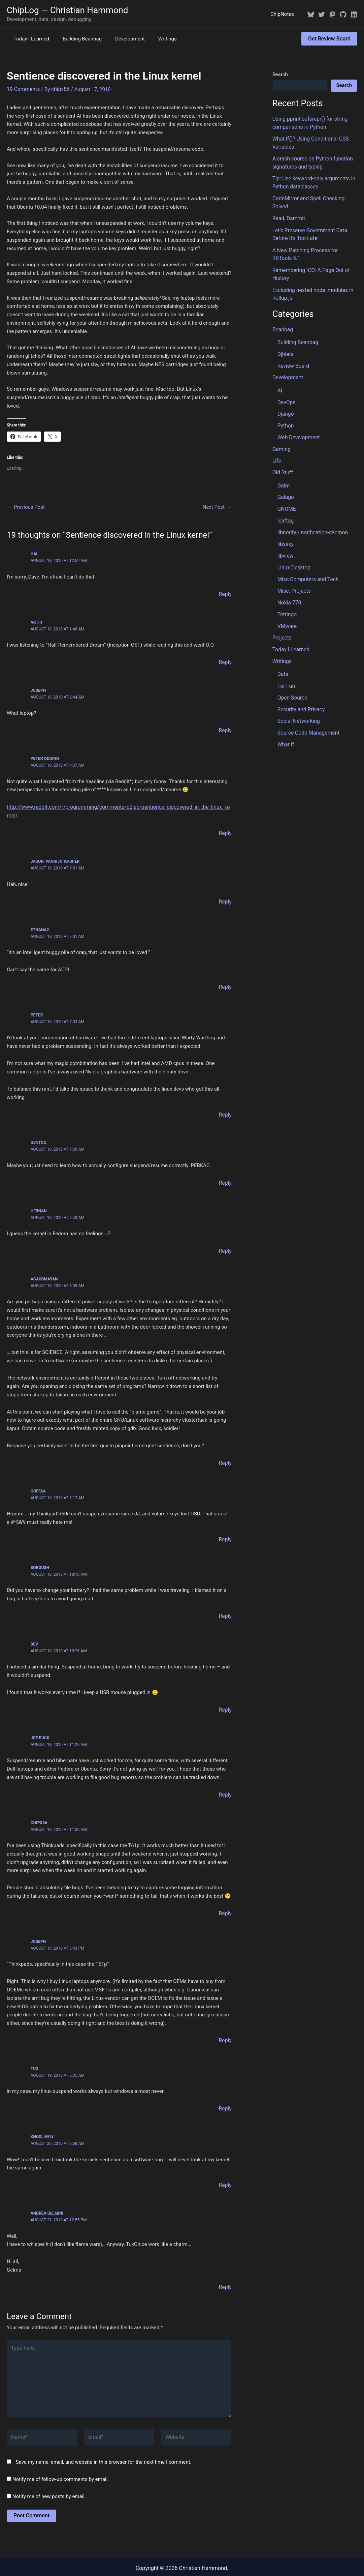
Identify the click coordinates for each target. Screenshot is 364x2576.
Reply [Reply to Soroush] (225, 1601)
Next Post (217, 506)
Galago (285, 486)
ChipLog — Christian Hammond (67, 10)
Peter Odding (45, 756)
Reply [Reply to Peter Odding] (225, 822)
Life (276, 450)
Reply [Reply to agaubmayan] (225, 1449)
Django (285, 405)
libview (285, 543)
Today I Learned (29, 39)
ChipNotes (284, 14)
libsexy (285, 531)
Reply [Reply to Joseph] (225, 729)
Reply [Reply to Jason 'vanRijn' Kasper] (225, 890)
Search (280, 74)
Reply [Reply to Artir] (225, 661)
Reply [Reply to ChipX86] (225, 1897)
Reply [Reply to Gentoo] (225, 1170)
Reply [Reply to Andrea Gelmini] (225, 2270)
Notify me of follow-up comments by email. (60, 2457)
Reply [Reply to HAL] (225, 593)
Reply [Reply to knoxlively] (225, 2168)
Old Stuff (282, 462)
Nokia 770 (288, 588)
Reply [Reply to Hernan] (225, 1238)
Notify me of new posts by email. (49, 2474)
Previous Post (26, 506)
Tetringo (286, 600)
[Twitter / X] (321, 14)
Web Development (297, 428)
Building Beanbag (77, 39)
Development (121, 39)
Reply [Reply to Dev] (225, 1695)
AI (279, 382)
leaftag (285, 509)
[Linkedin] (354, 14)
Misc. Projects (293, 577)
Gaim (283, 475)
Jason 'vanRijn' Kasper (55, 850)
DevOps (286, 394)
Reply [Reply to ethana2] (225, 975)
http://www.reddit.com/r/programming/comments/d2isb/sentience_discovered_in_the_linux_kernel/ (119, 805)
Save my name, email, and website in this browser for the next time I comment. (104, 2440)
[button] (329, 39)
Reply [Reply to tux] (225, 2092)
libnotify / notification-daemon (311, 520)
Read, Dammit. (288, 215)
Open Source (291, 681)
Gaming (281, 439)
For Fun (285, 669)
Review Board (292, 358)
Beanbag (282, 323)
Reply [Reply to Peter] (225, 1102)
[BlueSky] (310, 14)
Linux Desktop (293, 554)
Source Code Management (307, 715)
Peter (37, 1003)
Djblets (285, 347)
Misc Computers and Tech (306, 566)
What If (285, 726)
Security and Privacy (300, 692)
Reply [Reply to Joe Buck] (225, 1779)
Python (285, 416)
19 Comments (22, 89)
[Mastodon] (332, 14)
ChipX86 (39, 1807)
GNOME (286, 497)
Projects (281, 622)
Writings (155, 39)
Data (282, 658)
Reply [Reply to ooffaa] (225, 1525)
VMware (286, 611)
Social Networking (297, 703)
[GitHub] (343, 14)
